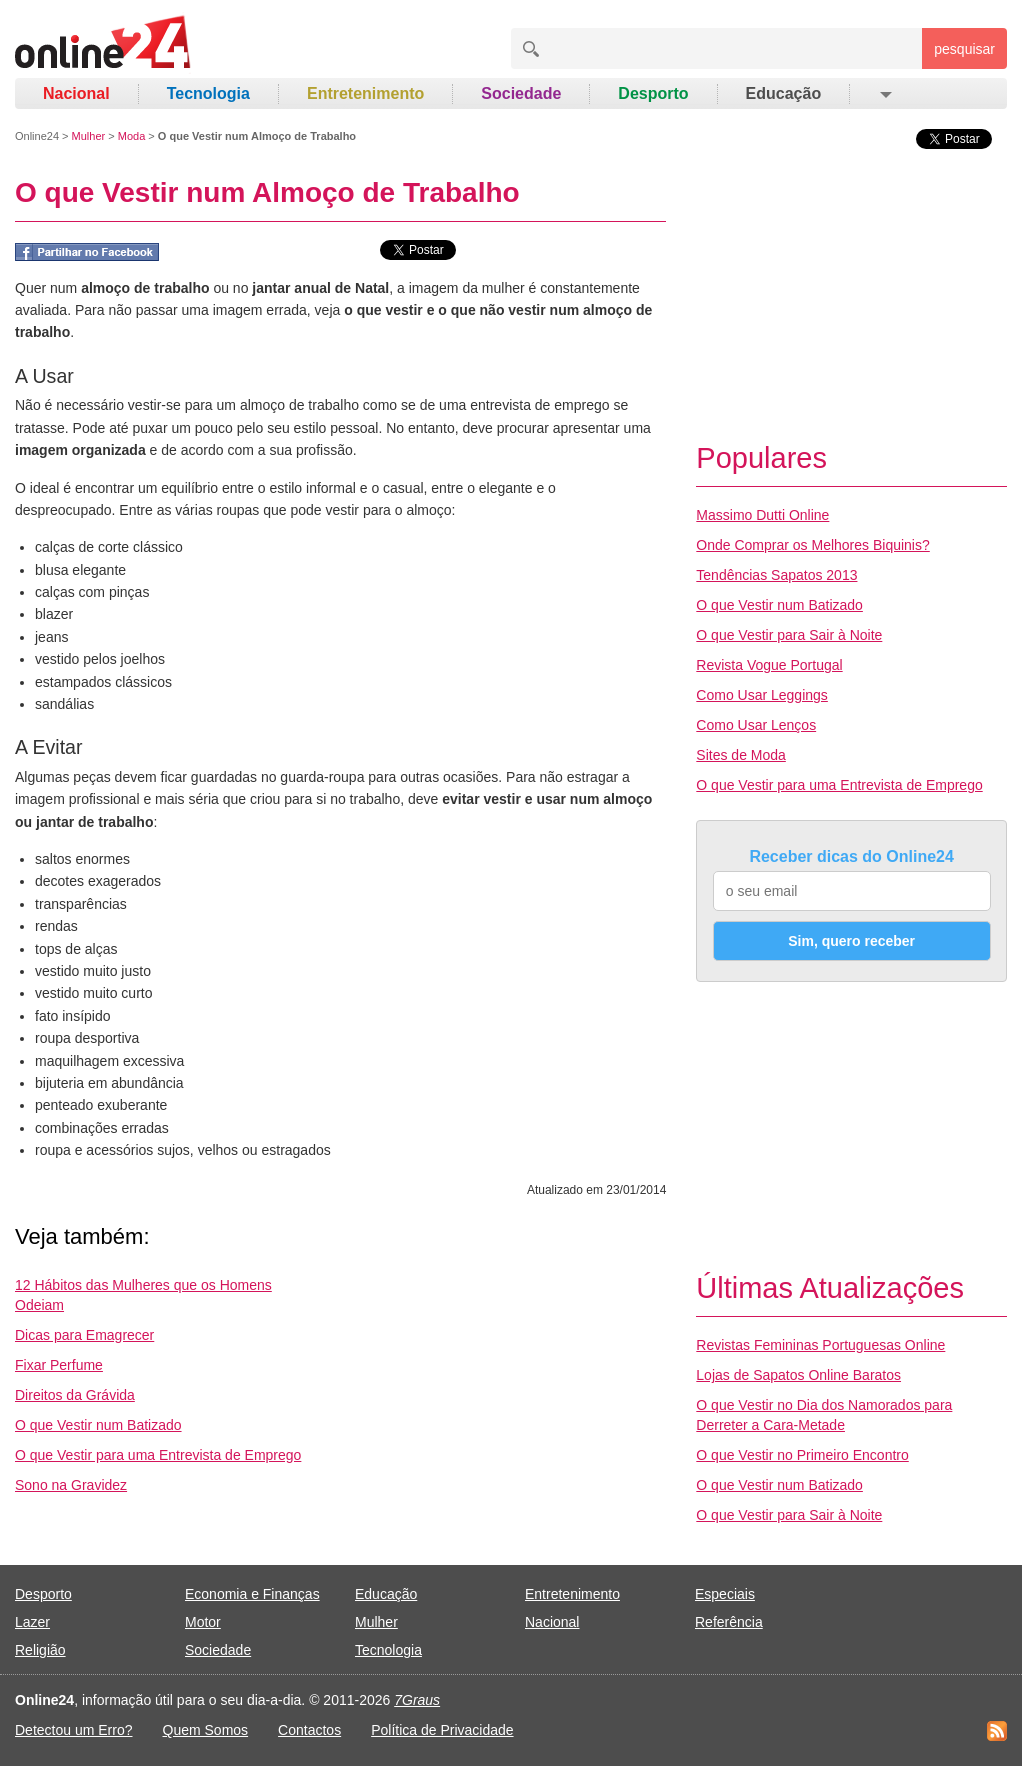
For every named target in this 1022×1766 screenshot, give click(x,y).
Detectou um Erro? (74, 1730)
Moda (132, 136)
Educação (784, 93)
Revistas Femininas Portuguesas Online (820, 1345)
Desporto (653, 93)
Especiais (725, 1594)
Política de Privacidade (442, 1730)
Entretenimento (365, 93)
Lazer (32, 1622)
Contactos (309, 1730)
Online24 (37, 136)
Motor (203, 1622)
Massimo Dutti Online (762, 515)
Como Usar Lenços (756, 725)
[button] (884, 94)
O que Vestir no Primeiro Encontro (802, 1455)
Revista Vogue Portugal (769, 665)
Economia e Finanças (252, 1594)
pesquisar (964, 49)
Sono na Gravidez (71, 1485)
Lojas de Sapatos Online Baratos (798, 1375)
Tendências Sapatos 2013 (776, 575)
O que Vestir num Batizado (98, 1425)
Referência (729, 1622)
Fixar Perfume (59, 1365)
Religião (40, 1650)
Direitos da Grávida (75, 1395)
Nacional (76, 93)
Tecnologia (208, 93)
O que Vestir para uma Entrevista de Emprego (158, 1455)
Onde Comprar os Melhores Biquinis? (812, 545)
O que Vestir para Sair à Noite (789, 635)
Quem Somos (206, 1730)
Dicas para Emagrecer (84, 1335)
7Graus (417, 1700)
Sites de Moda (741, 755)
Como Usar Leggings (762, 695)
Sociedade (521, 93)
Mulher (89, 136)
